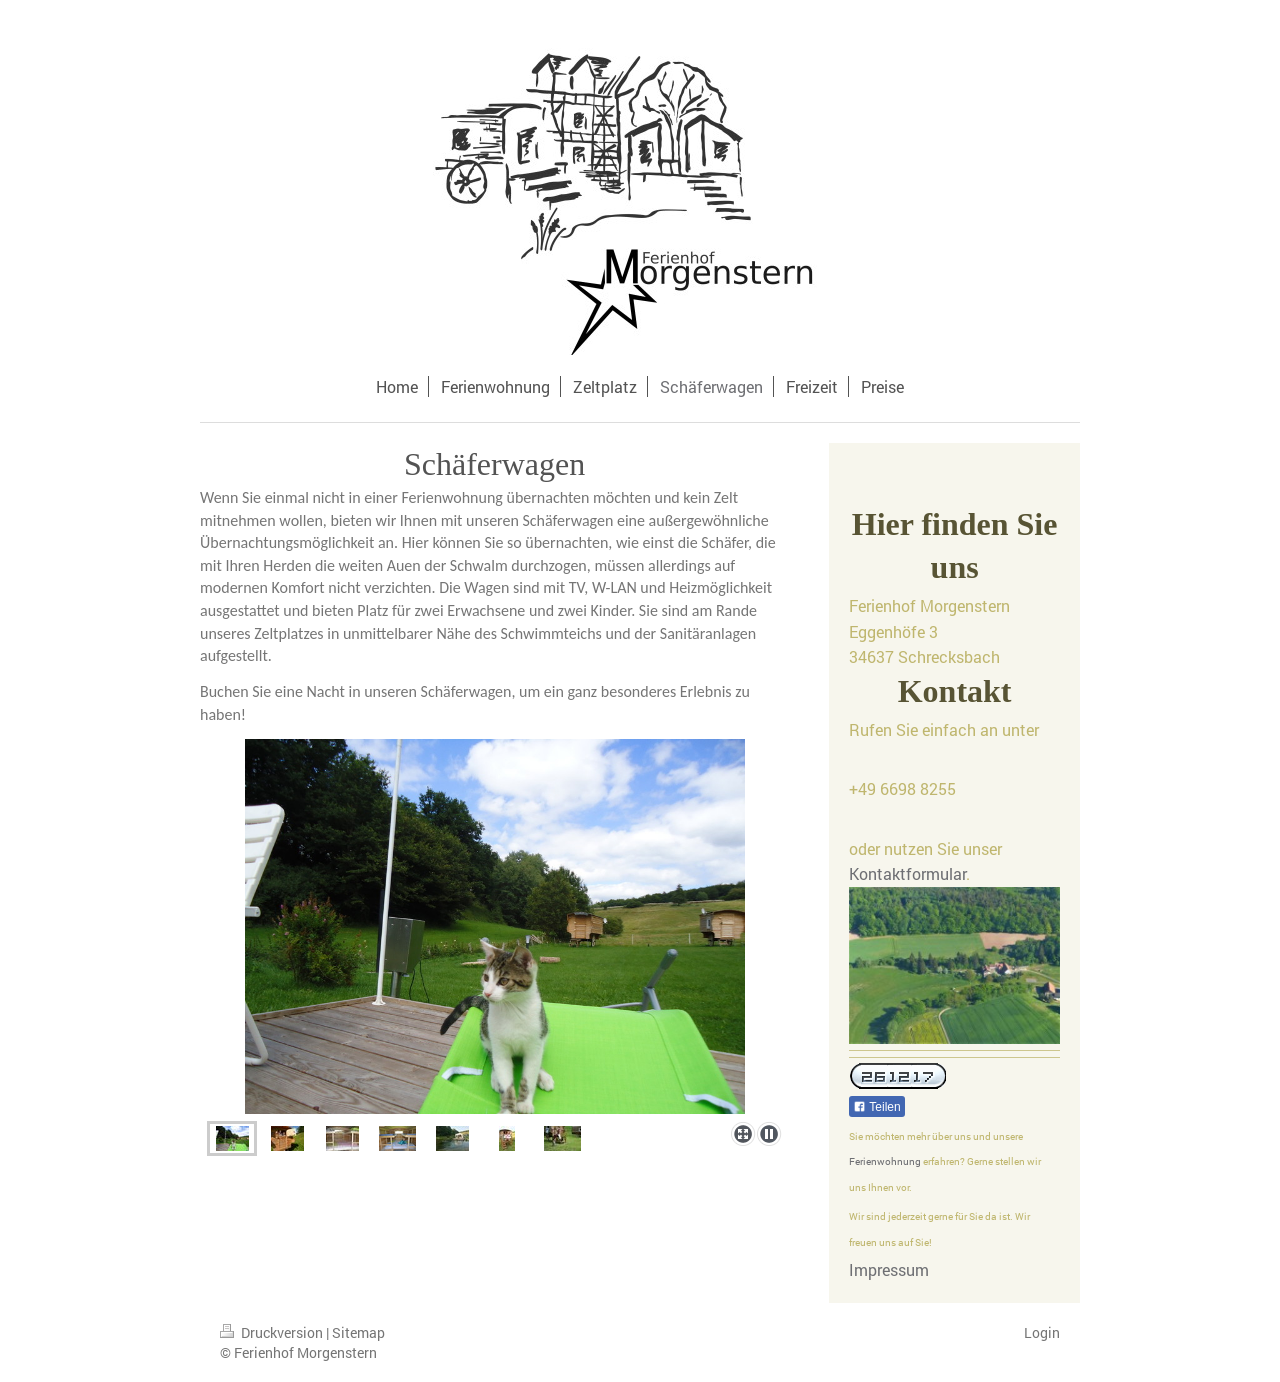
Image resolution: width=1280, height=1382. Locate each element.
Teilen (876, 1107)
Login (1042, 1332)
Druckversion (273, 1332)
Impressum (889, 1269)
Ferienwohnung (885, 1161)
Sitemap (358, 1332)
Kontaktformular (907, 873)
